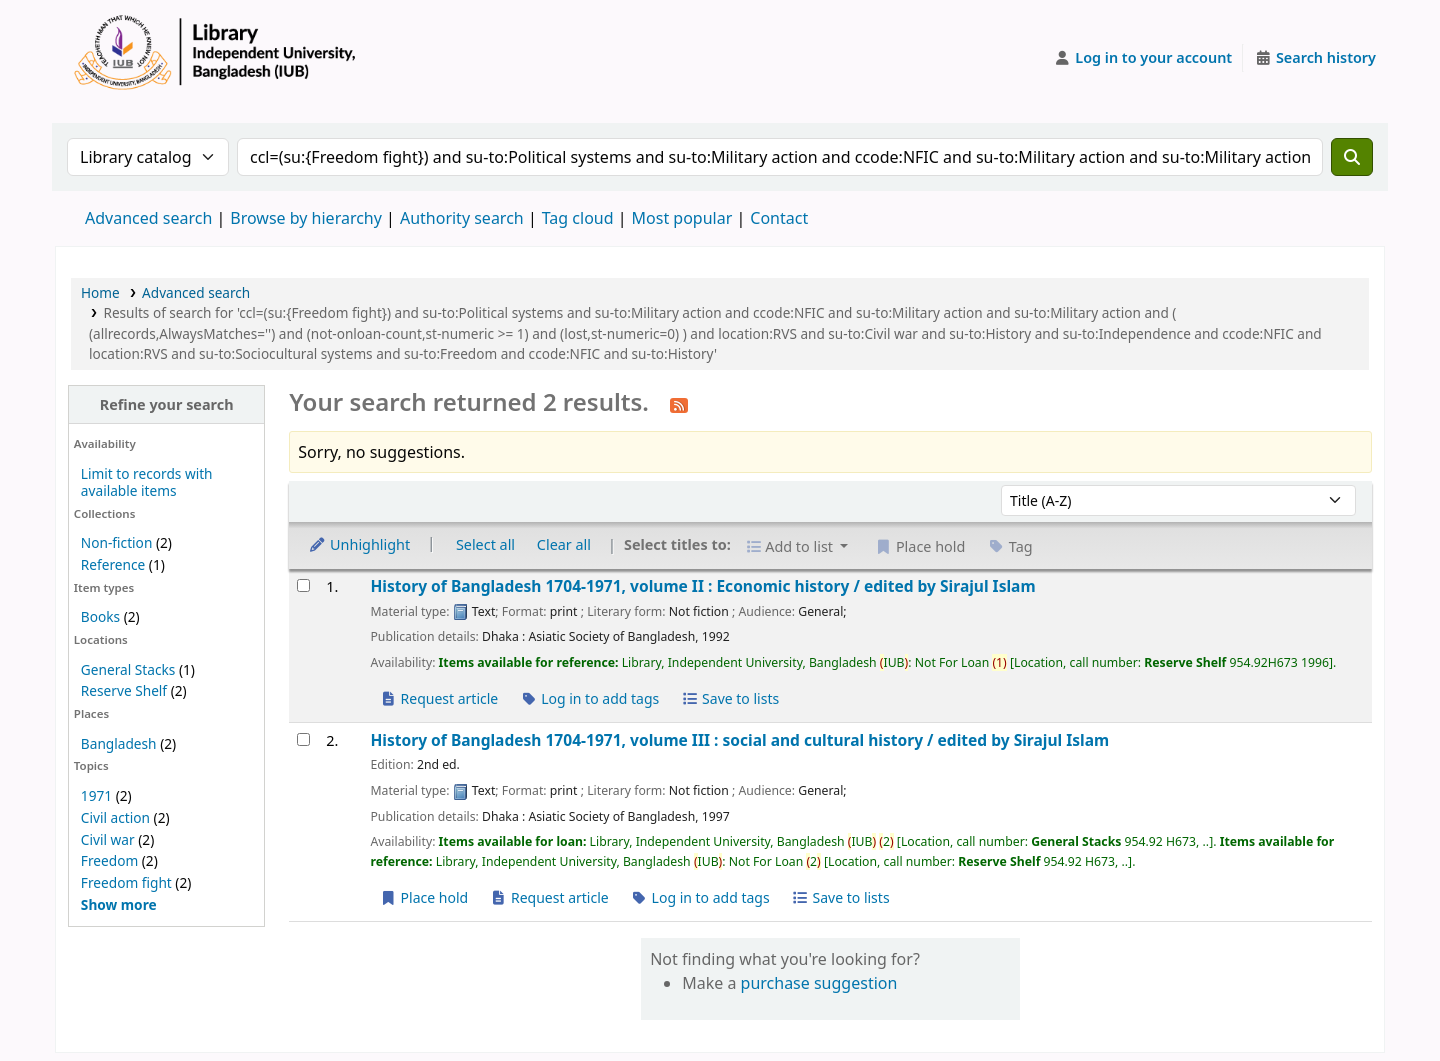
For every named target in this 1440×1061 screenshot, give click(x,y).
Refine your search (167, 404)
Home (100, 292)
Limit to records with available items (147, 482)
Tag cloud (578, 218)
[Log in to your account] (1143, 58)
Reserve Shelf (124, 690)
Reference (113, 564)
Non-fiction (117, 542)
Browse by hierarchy (306, 218)
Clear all (564, 544)
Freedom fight (126, 882)
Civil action (115, 817)
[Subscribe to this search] (679, 404)
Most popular (682, 218)
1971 (96, 795)
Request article (438, 698)
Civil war (108, 839)
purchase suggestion (819, 983)
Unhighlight (359, 544)
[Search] (1352, 157)
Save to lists (730, 698)
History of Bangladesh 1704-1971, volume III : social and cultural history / (739, 740)
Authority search (462, 218)
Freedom (109, 860)
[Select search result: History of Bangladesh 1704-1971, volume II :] (303, 585)
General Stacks (128, 669)
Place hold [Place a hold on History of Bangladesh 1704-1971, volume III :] (423, 897)
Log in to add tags (589, 698)
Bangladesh (119, 743)
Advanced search (148, 218)
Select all (485, 544)
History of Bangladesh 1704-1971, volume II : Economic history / (702, 586)
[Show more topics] (119, 904)
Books (100, 616)
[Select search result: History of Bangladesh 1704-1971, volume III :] (303, 739)
